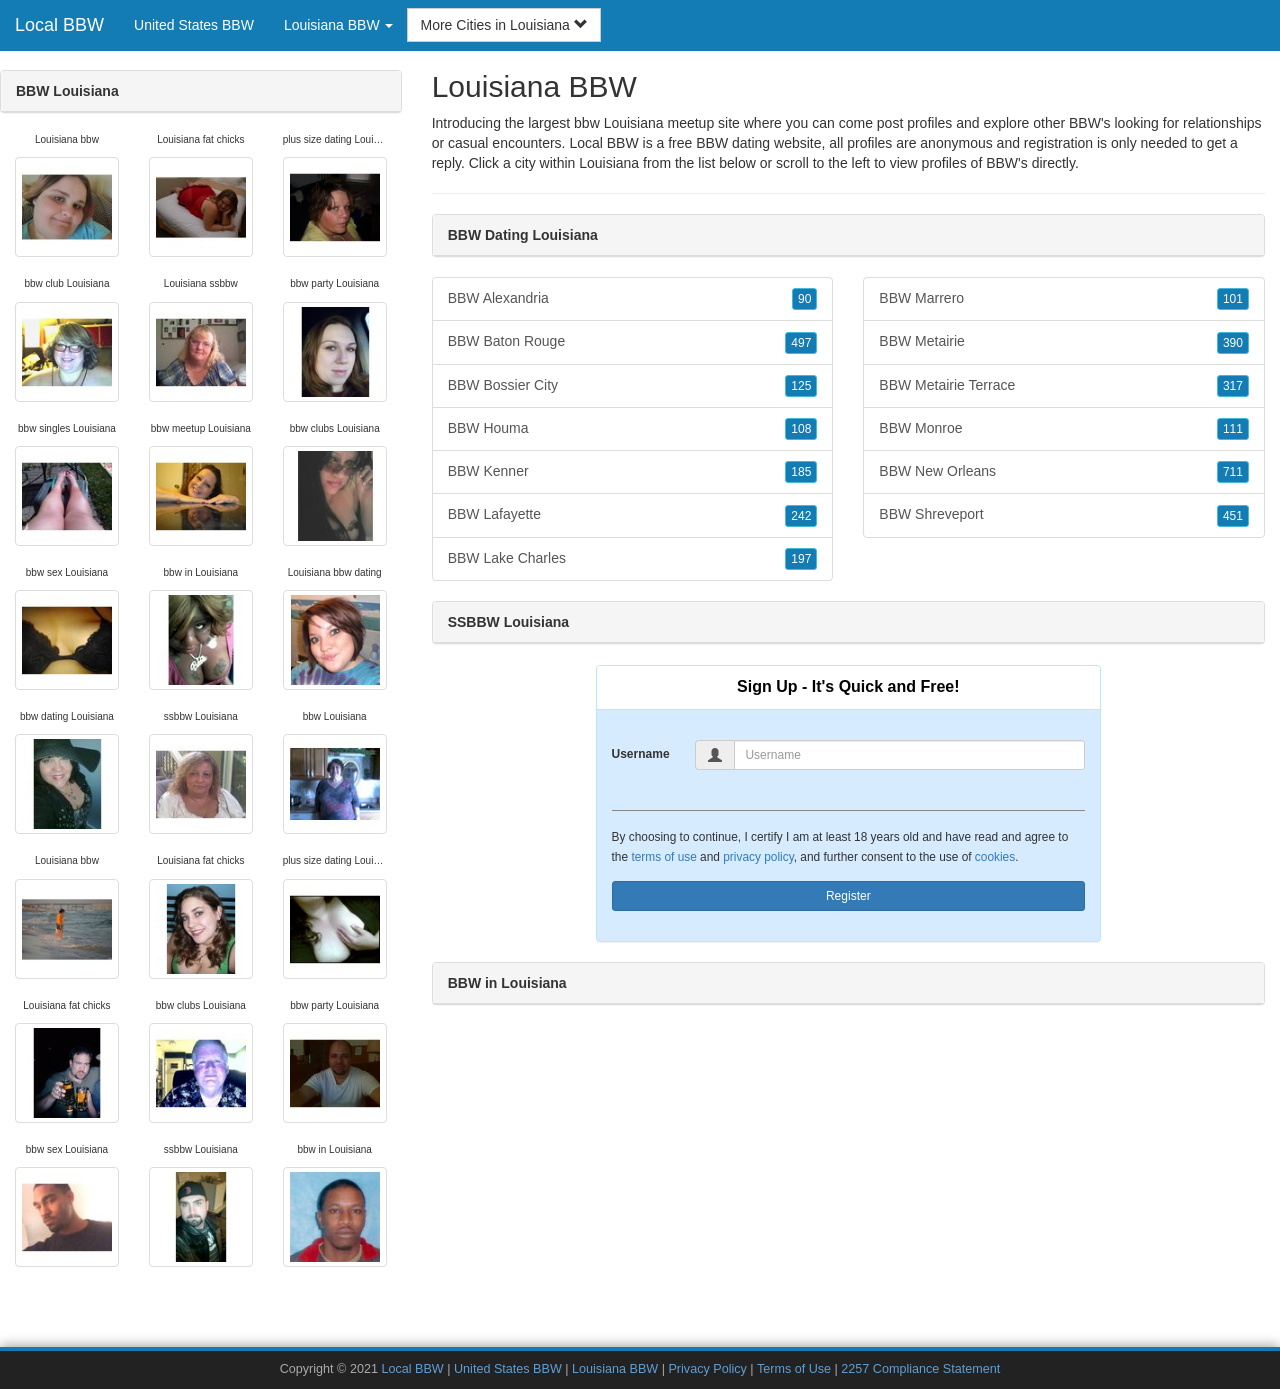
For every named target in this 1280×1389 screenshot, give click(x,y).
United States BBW (194, 25)
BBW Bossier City (633, 386)
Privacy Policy (707, 1369)
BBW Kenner (633, 472)
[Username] (909, 755)
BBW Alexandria (633, 299)
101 (1233, 299)
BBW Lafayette (633, 515)
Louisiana (609, 163)
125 (801, 386)
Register (848, 896)
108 (801, 429)
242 (801, 516)
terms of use (663, 857)
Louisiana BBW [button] (339, 25)
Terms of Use (794, 1369)
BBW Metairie (1064, 342)
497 (801, 343)
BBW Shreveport (1064, 515)
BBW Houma (633, 429)
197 (801, 559)
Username (641, 754)
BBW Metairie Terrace (1064, 386)
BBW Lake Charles (633, 559)
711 (1233, 472)
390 (1233, 343)
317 (1233, 386)
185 (801, 472)
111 (1233, 429)
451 (1233, 516)
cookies (995, 857)
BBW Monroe (1064, 429)
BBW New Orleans (1064, 472)
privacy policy (758, 857)
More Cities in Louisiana (503, 25)
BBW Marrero (1064, 299)
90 (804, 299)
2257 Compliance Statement (920, 1369)
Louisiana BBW (615, 1369)
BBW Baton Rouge (633, 342)
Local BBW (59, 25)
